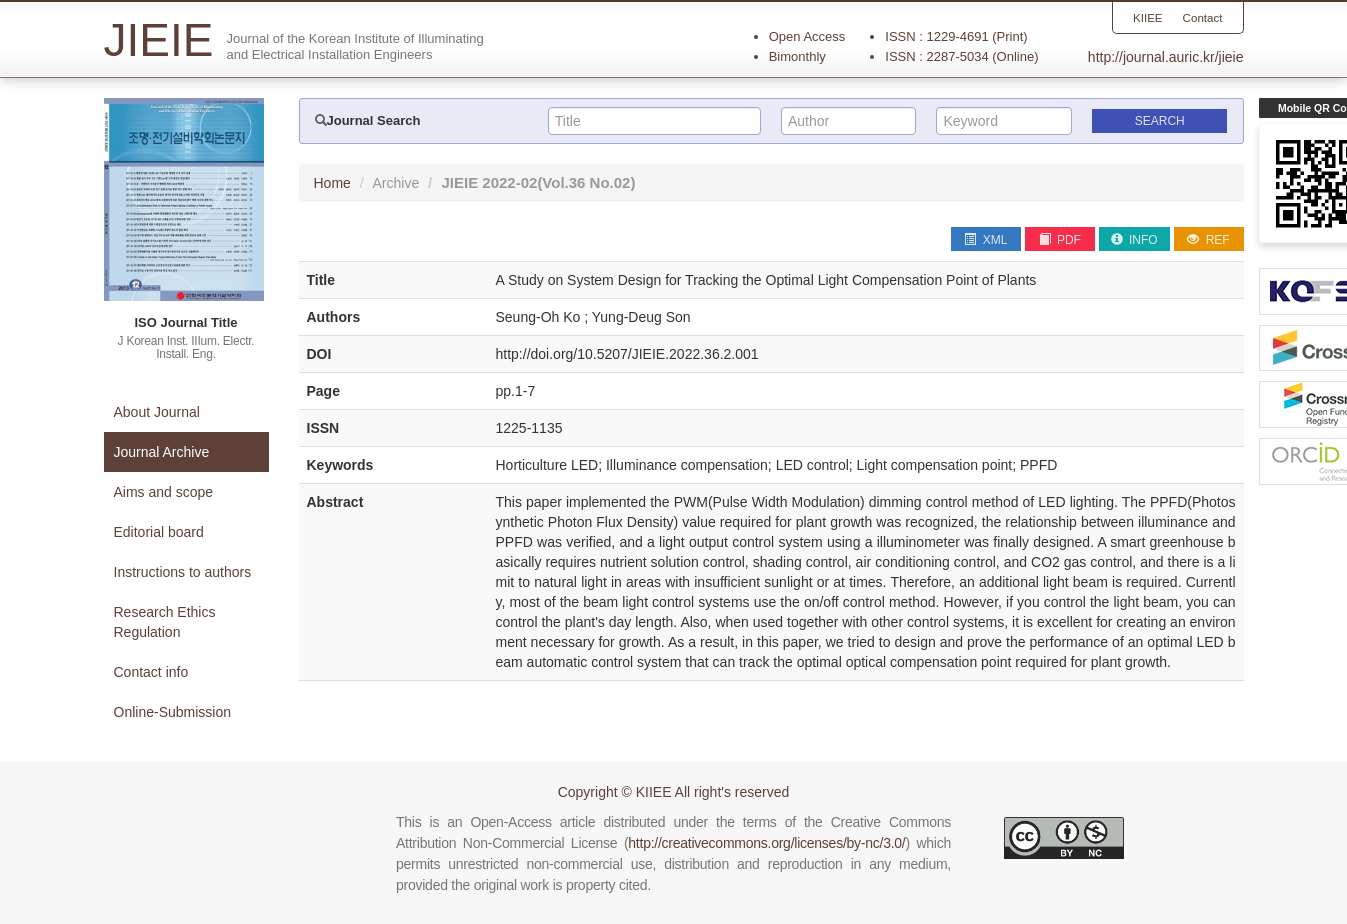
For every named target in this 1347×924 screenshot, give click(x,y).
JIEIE (538, 182)
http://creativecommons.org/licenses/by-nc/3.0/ (766, 843)
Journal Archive (162, 452)
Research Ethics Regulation (165, 622)
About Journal (157, 412)
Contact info (151, 672)
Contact (1201, 18)
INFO (1134, 240)
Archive (396, 183)
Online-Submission (173, 712)
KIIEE (1145, 18)
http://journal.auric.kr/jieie (1166, 57)
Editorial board (159, 532)
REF (1208, 240)
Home (332, 183)
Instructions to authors (183, 572)
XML (985, 240)
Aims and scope (164, 492)
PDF (1060, 240)
